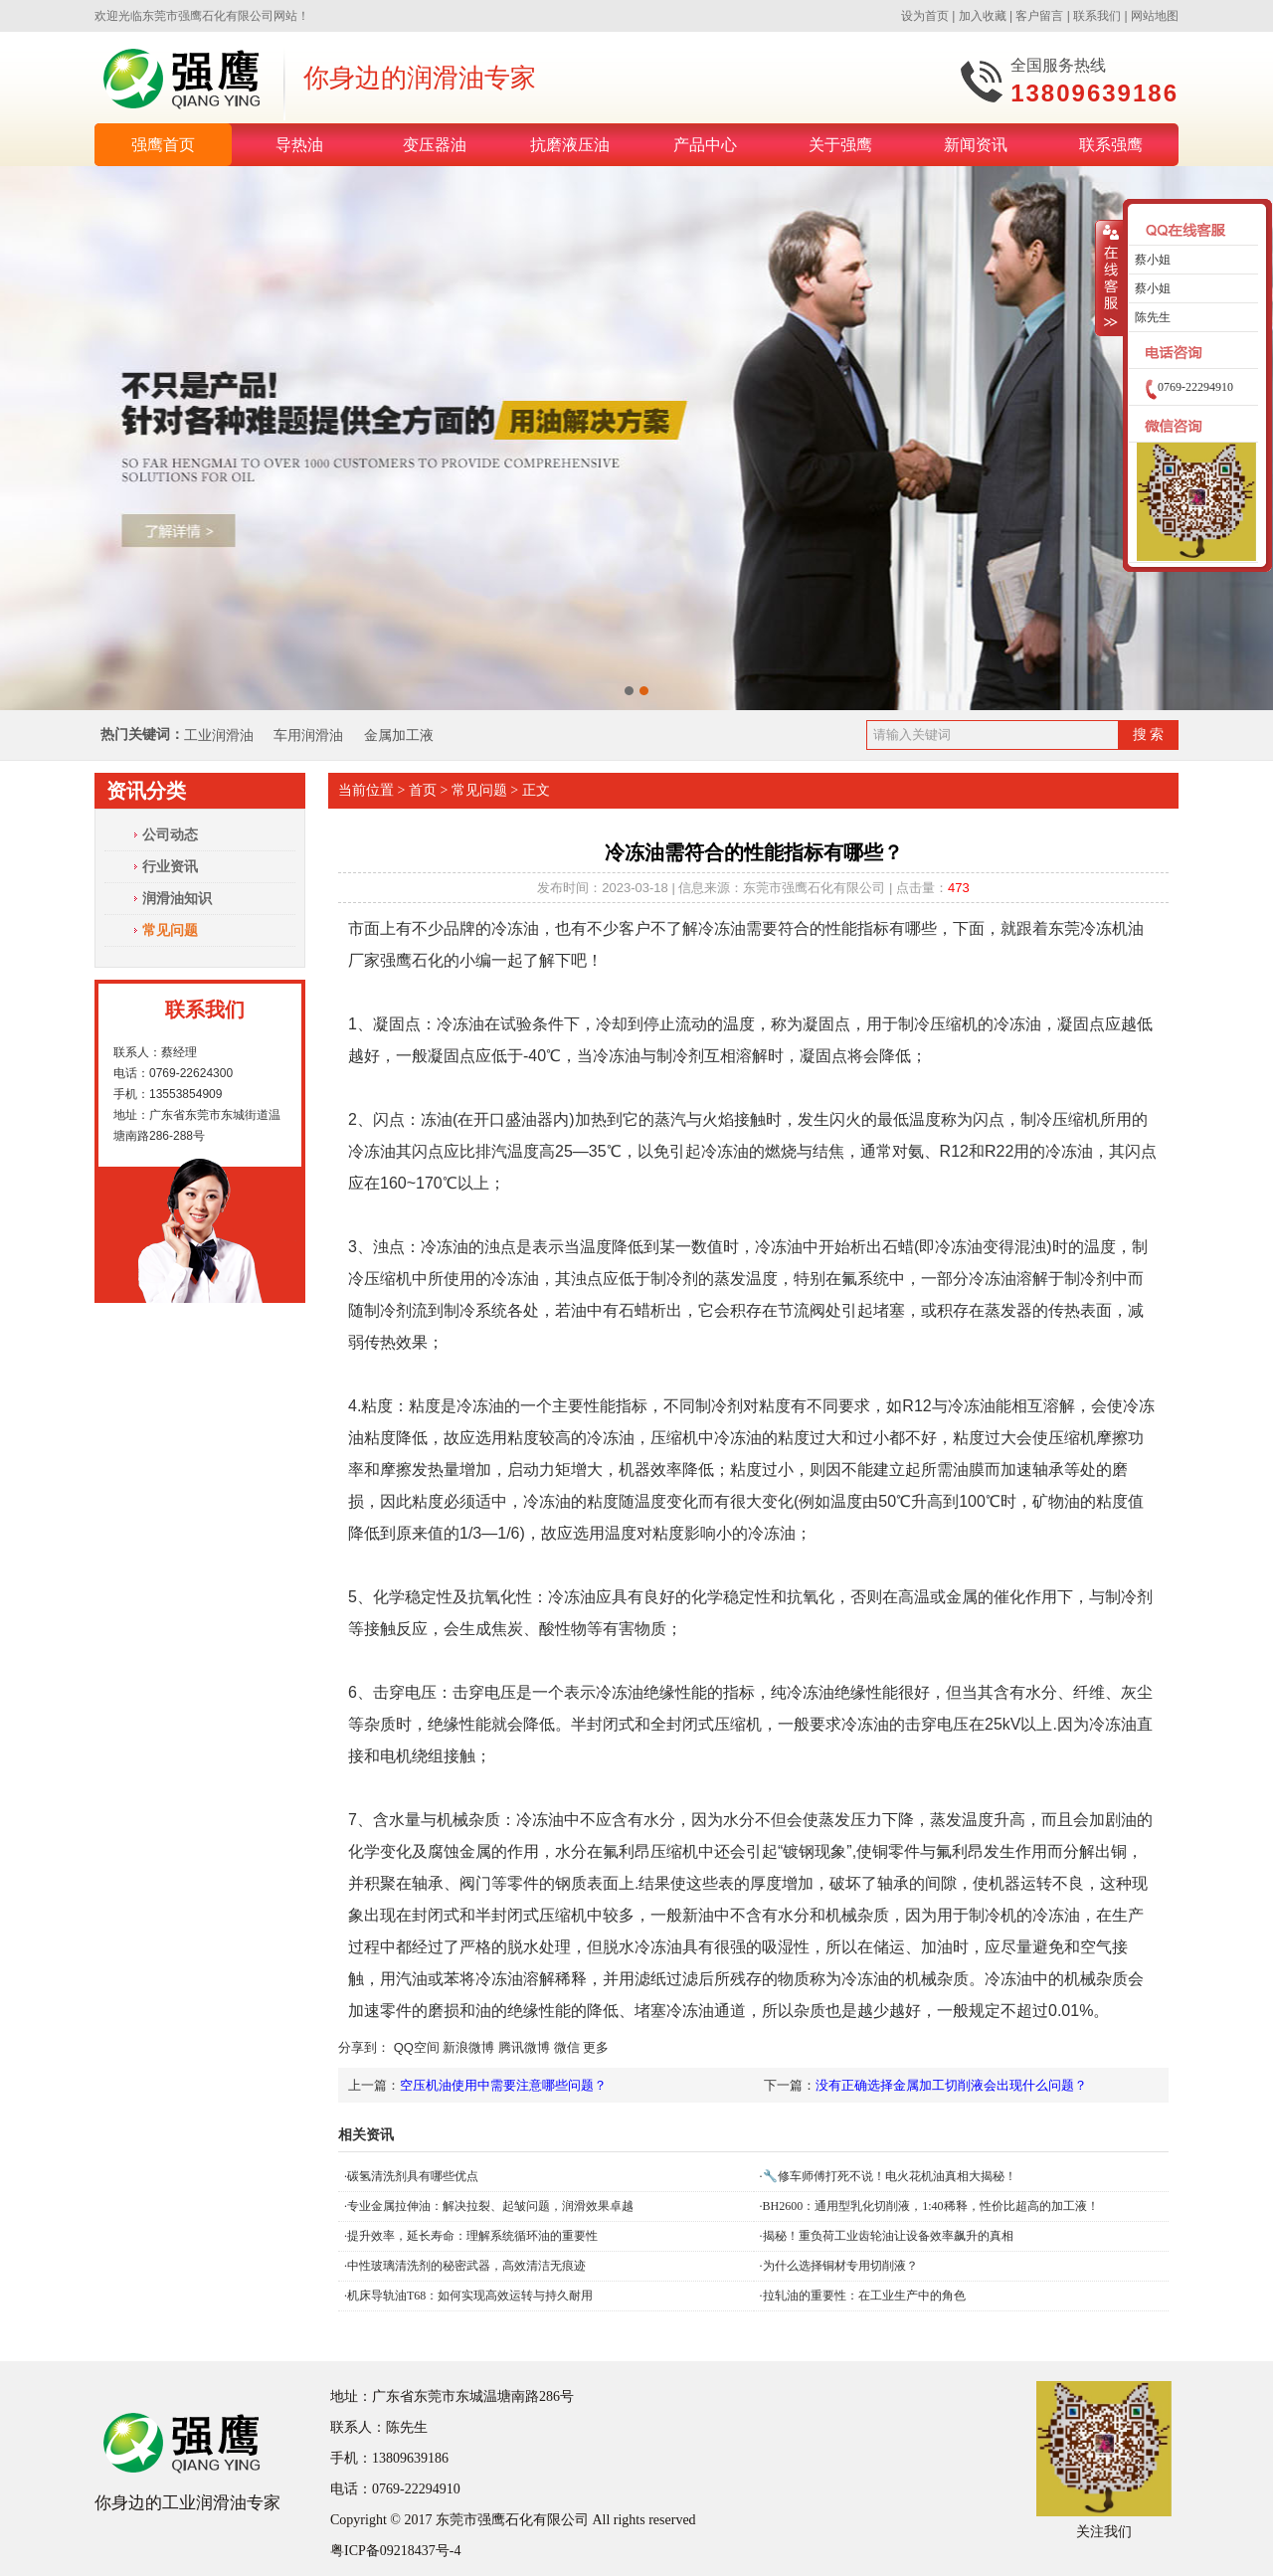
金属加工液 (399, 735)
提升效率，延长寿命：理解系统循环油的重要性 (472, 2236)
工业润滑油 (219, 735)
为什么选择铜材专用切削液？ (840, 2266)
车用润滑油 (310, 735)
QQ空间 (417, 2047)
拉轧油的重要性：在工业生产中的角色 (864, 2295)
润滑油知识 (177, 898)
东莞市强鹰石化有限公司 (207, 16)
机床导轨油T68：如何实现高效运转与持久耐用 (470, 2295)
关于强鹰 (840, 144)
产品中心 (705, 144)
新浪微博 (468, 2047)
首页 (423, 790)
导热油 (299, 144)
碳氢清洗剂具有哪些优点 (412, 2176)
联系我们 (1097, 16)
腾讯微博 (524, 2047)
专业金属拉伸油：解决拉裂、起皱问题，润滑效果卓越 (490, 2206)
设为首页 (925, 16)
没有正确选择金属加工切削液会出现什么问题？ (951, 2085)
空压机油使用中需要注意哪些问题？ (503, 2085)
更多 (596, 2047)
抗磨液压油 (570, 144)
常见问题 (170, 930)
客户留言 (1039, 16)
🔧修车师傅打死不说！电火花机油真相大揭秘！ (889, 2176)
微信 (567, 2047)
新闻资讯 (975, 144)
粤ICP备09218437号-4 (395, 2550)
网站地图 (1155, 16)
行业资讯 (170, 866)
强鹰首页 (163, 144)
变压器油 (434, 144)
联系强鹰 (1111, 144)
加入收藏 (982, 16)
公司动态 (170, 834)
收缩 (1109, 278)
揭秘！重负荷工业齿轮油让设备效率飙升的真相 (888, 2236)
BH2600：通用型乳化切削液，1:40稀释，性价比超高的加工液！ (931, 2206)
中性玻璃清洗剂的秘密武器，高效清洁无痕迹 (466, 2266)
